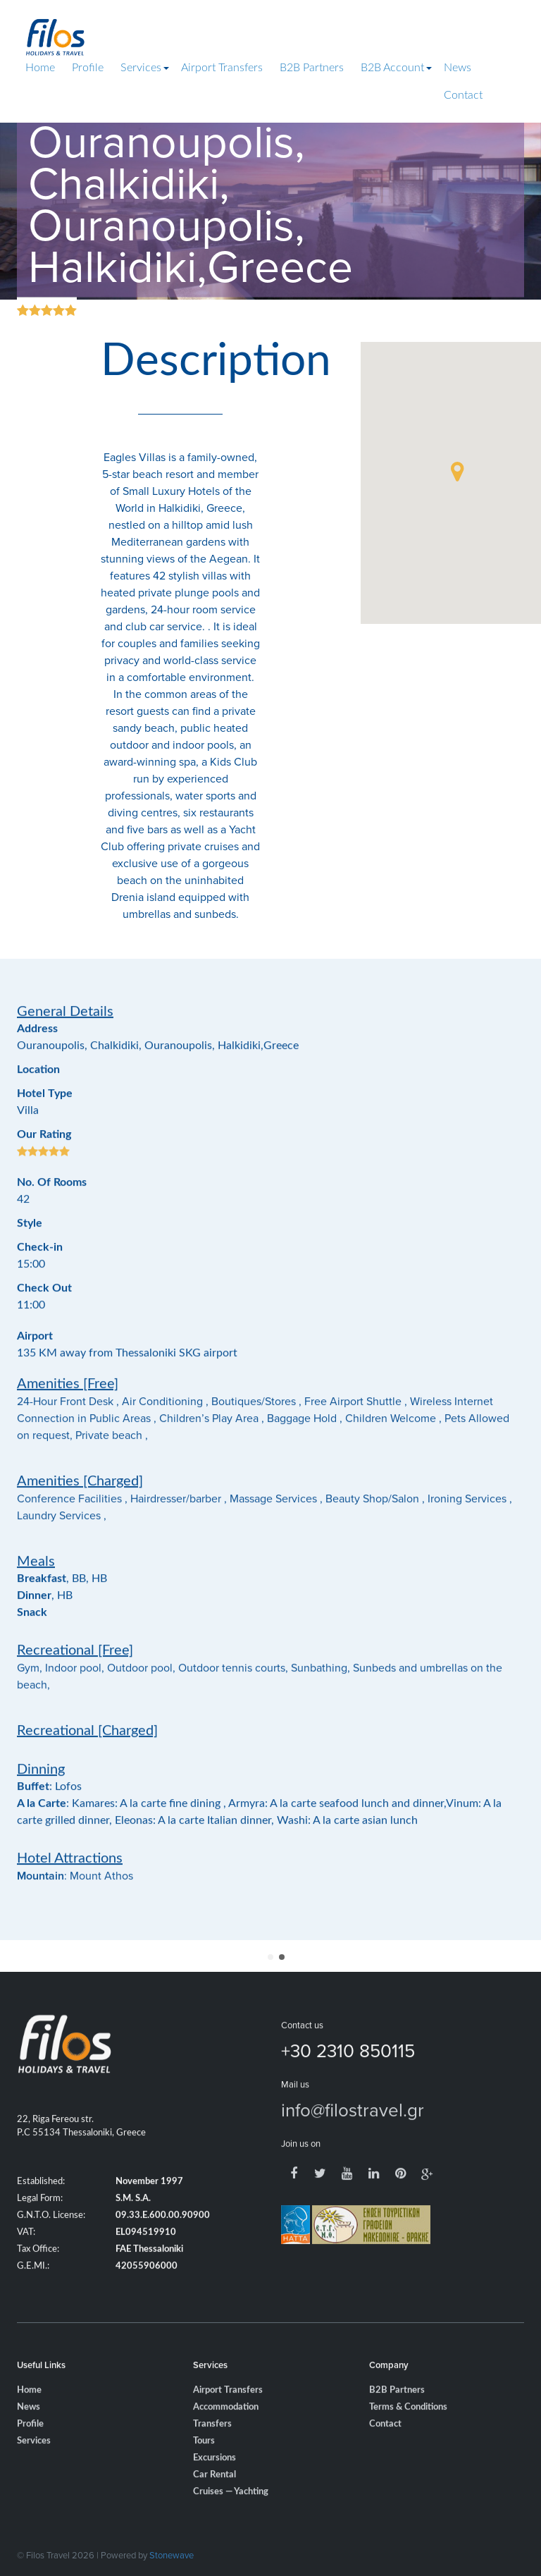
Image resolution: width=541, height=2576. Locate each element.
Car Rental (214, 2503)
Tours (204, 2469)
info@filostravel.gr (352, 2138)
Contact (463, 95)
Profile (88, 67)
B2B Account (392, 67)
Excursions (214, 2486)
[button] (457, 472)
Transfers (212, 2453)
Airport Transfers (222, 67)
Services (140, 67)
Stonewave (171, 2555)
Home (40, 67)
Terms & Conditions (408, 2436)
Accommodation (226, 2436)
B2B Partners (312, 67)
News (457, 67)
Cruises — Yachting (230, 2520)
